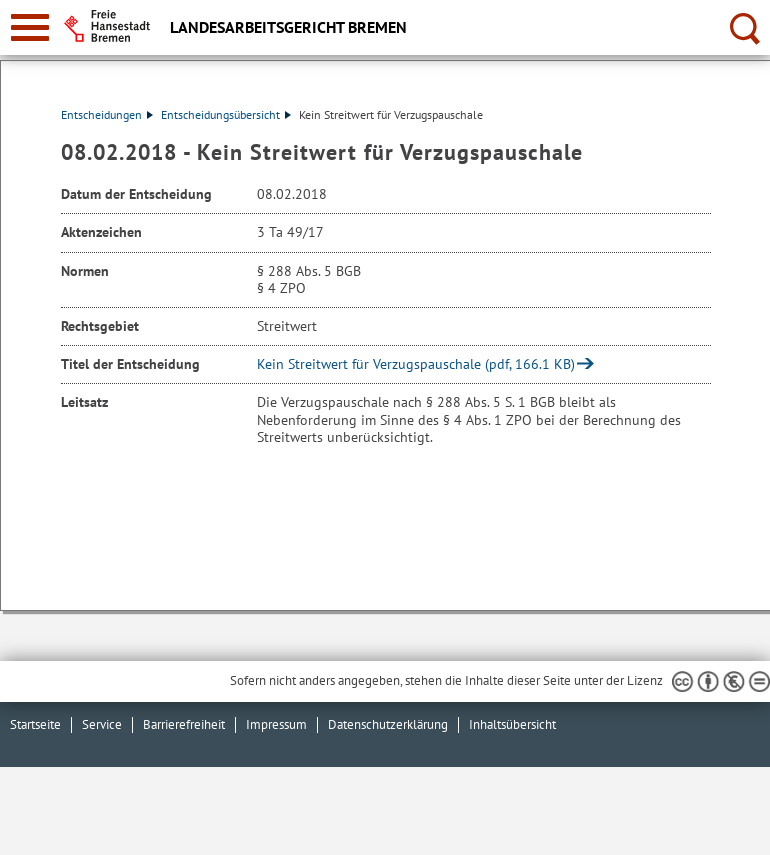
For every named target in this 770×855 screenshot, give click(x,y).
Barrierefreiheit (184, 724)
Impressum (276, 724)
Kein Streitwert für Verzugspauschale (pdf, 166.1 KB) (416, 364)
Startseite (35, 724)
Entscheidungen (107, 114)
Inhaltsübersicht (512, 724)
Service (102, 724)
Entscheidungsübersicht (226, 114)
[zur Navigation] (30, 27)
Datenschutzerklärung (388, 724)
